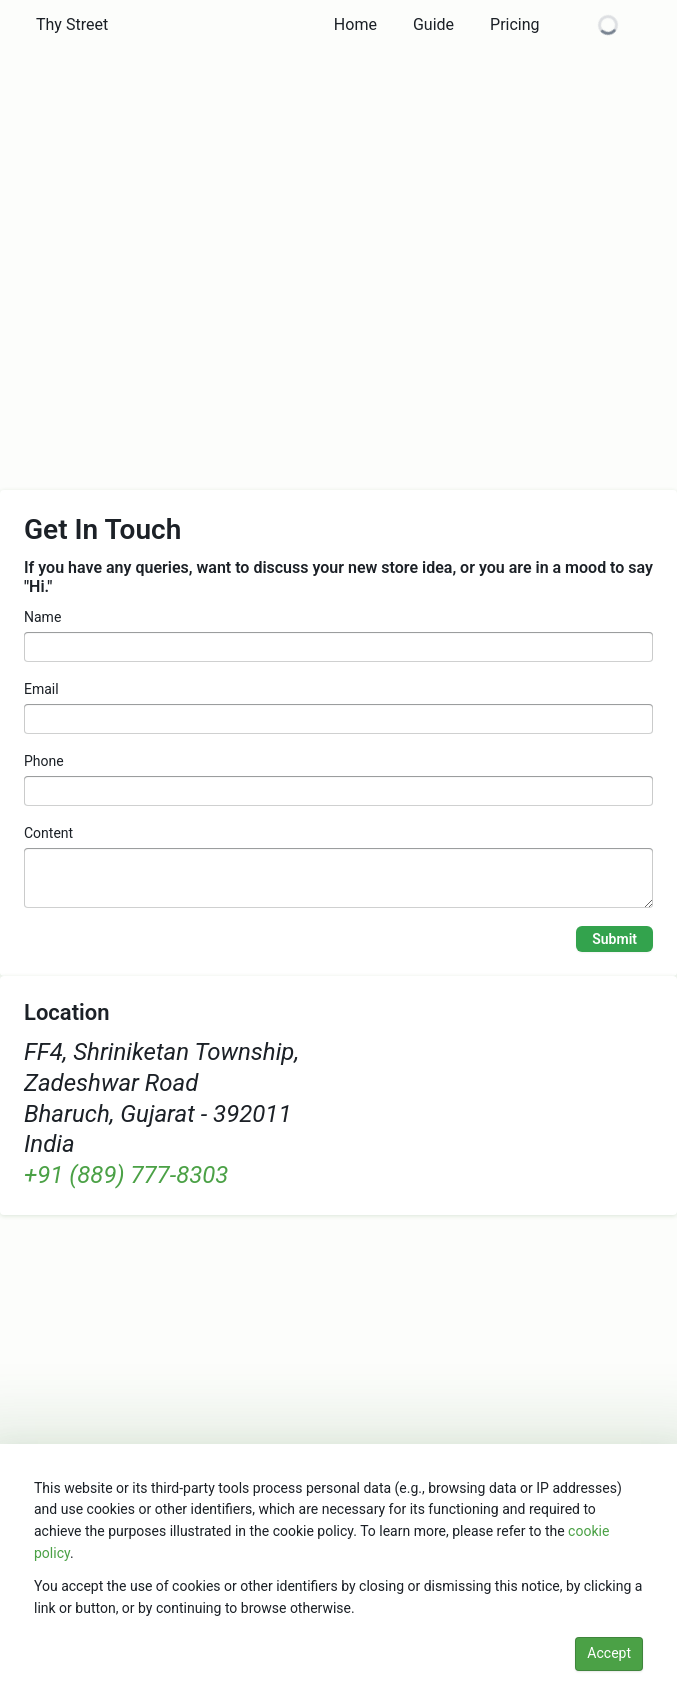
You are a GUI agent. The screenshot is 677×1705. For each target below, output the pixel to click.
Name (42, 617)
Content (48, 833)
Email (41, 689)
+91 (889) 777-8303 (126, 1175)
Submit (614, 939)
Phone (44, 761)
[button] (72, 25)
